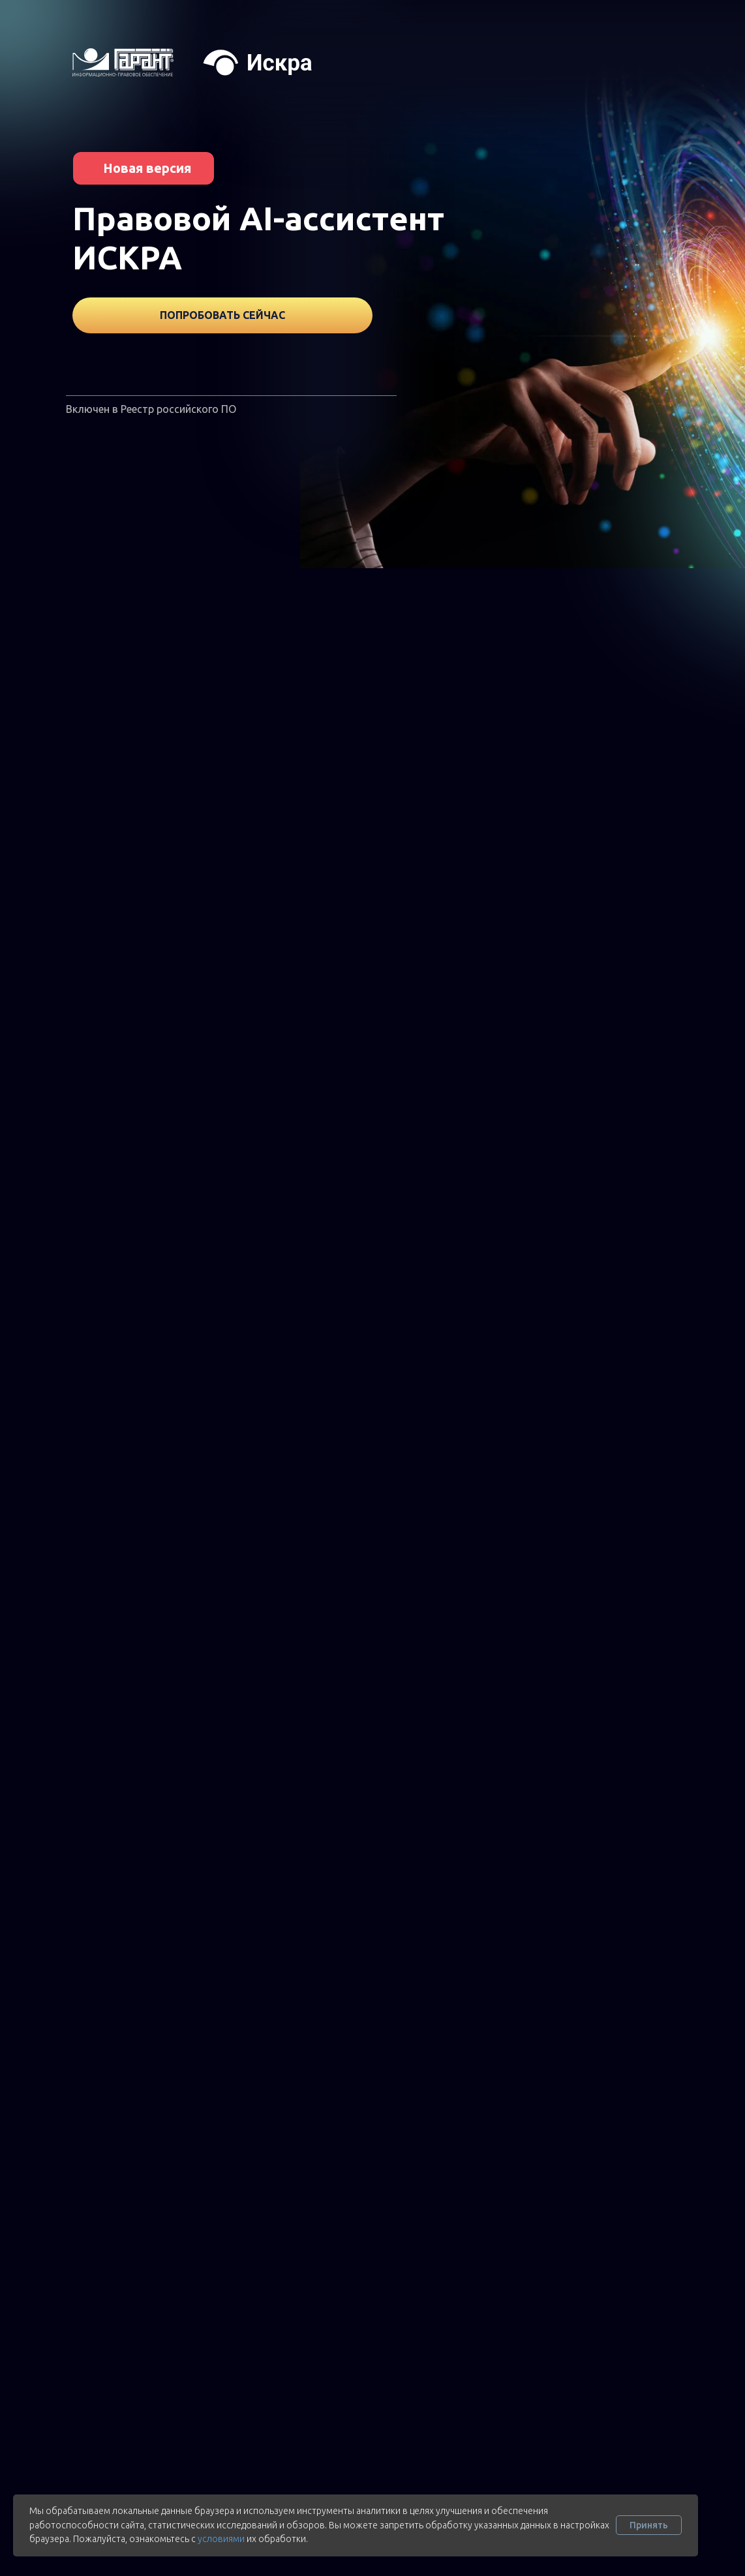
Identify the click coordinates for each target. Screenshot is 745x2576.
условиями (221, 2539)
